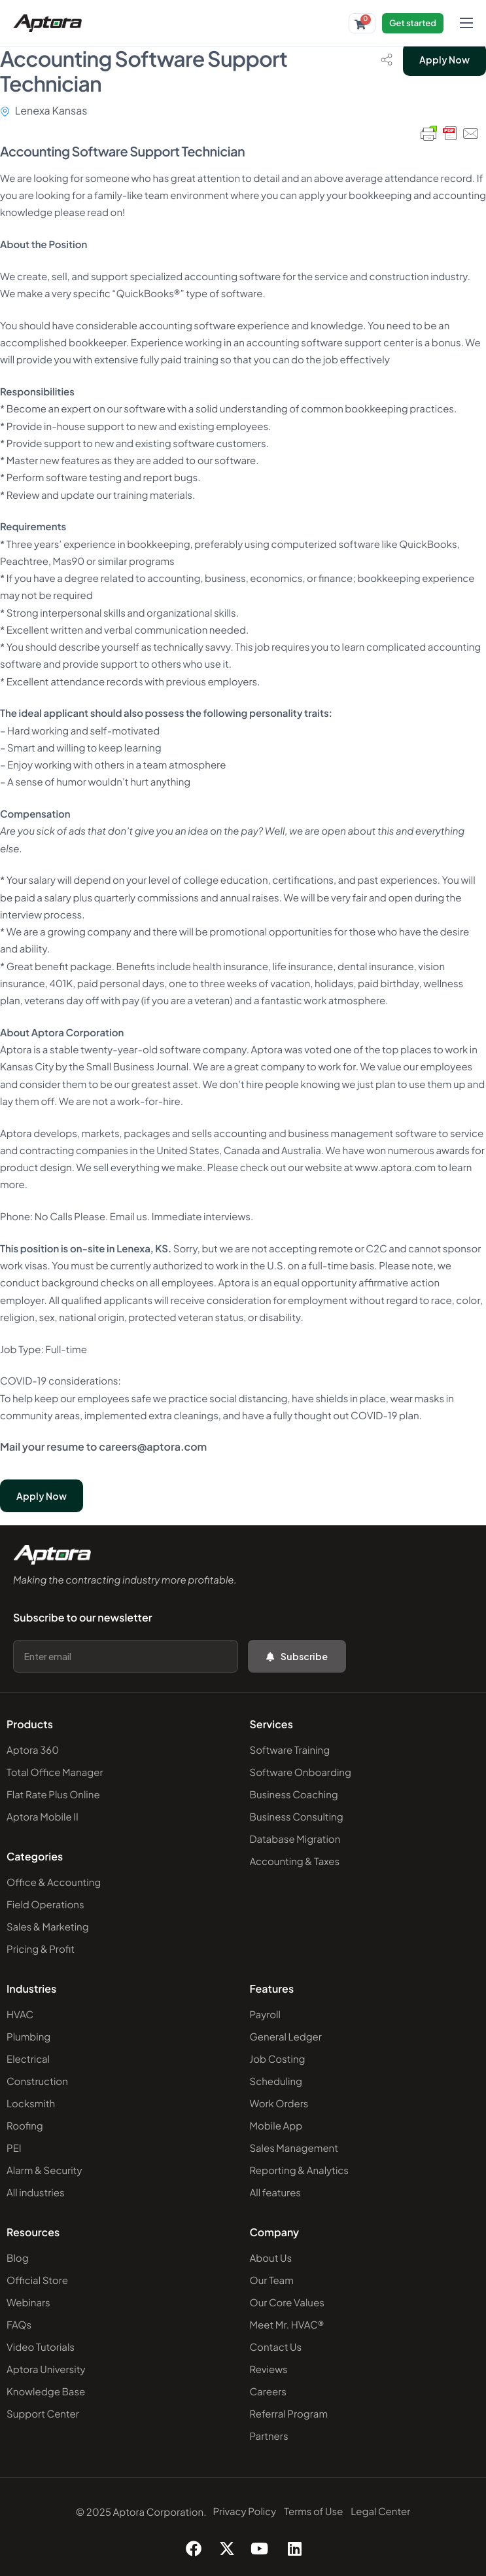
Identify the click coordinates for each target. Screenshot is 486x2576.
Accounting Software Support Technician (143, 71)
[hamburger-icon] (466, 23)
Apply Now (444, 59)
